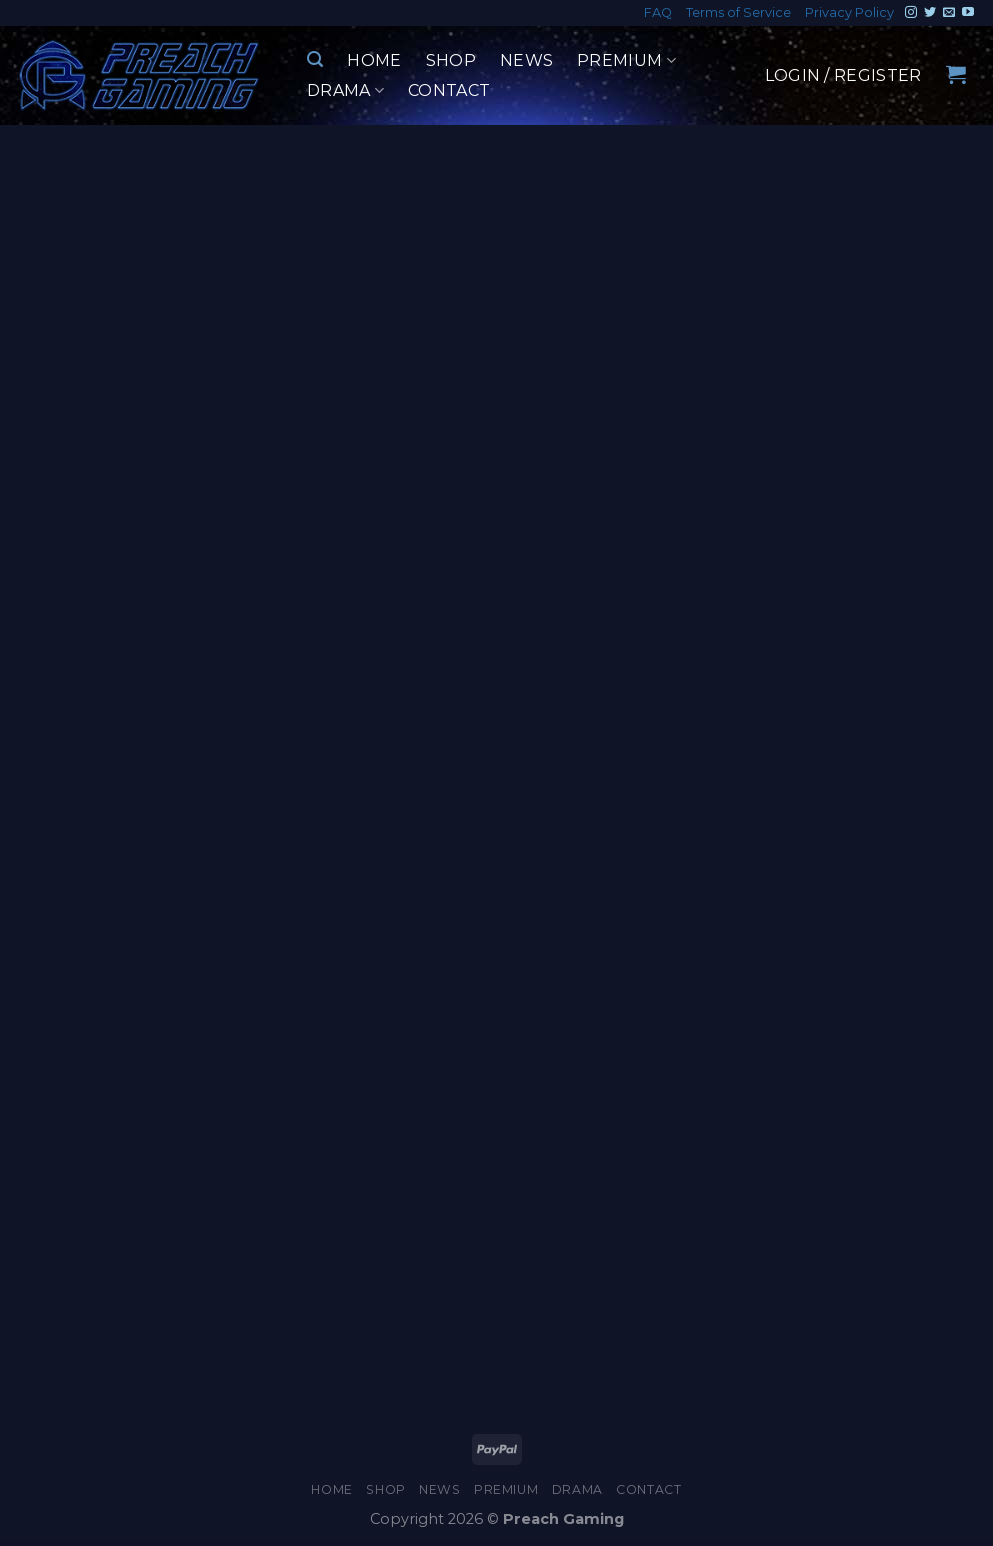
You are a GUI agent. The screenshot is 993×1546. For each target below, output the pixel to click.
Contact (449, 90)
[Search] (315, 59)
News (526, 60)
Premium (626, 61)
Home (374, 60)
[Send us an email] (949, 13)
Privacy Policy (849, 12)
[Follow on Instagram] (911, 13)
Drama (345, 91)
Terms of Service (738, 12)
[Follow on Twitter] (930, 13)
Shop (451, 60)
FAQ (658, 12)
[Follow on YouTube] (968, 13)
